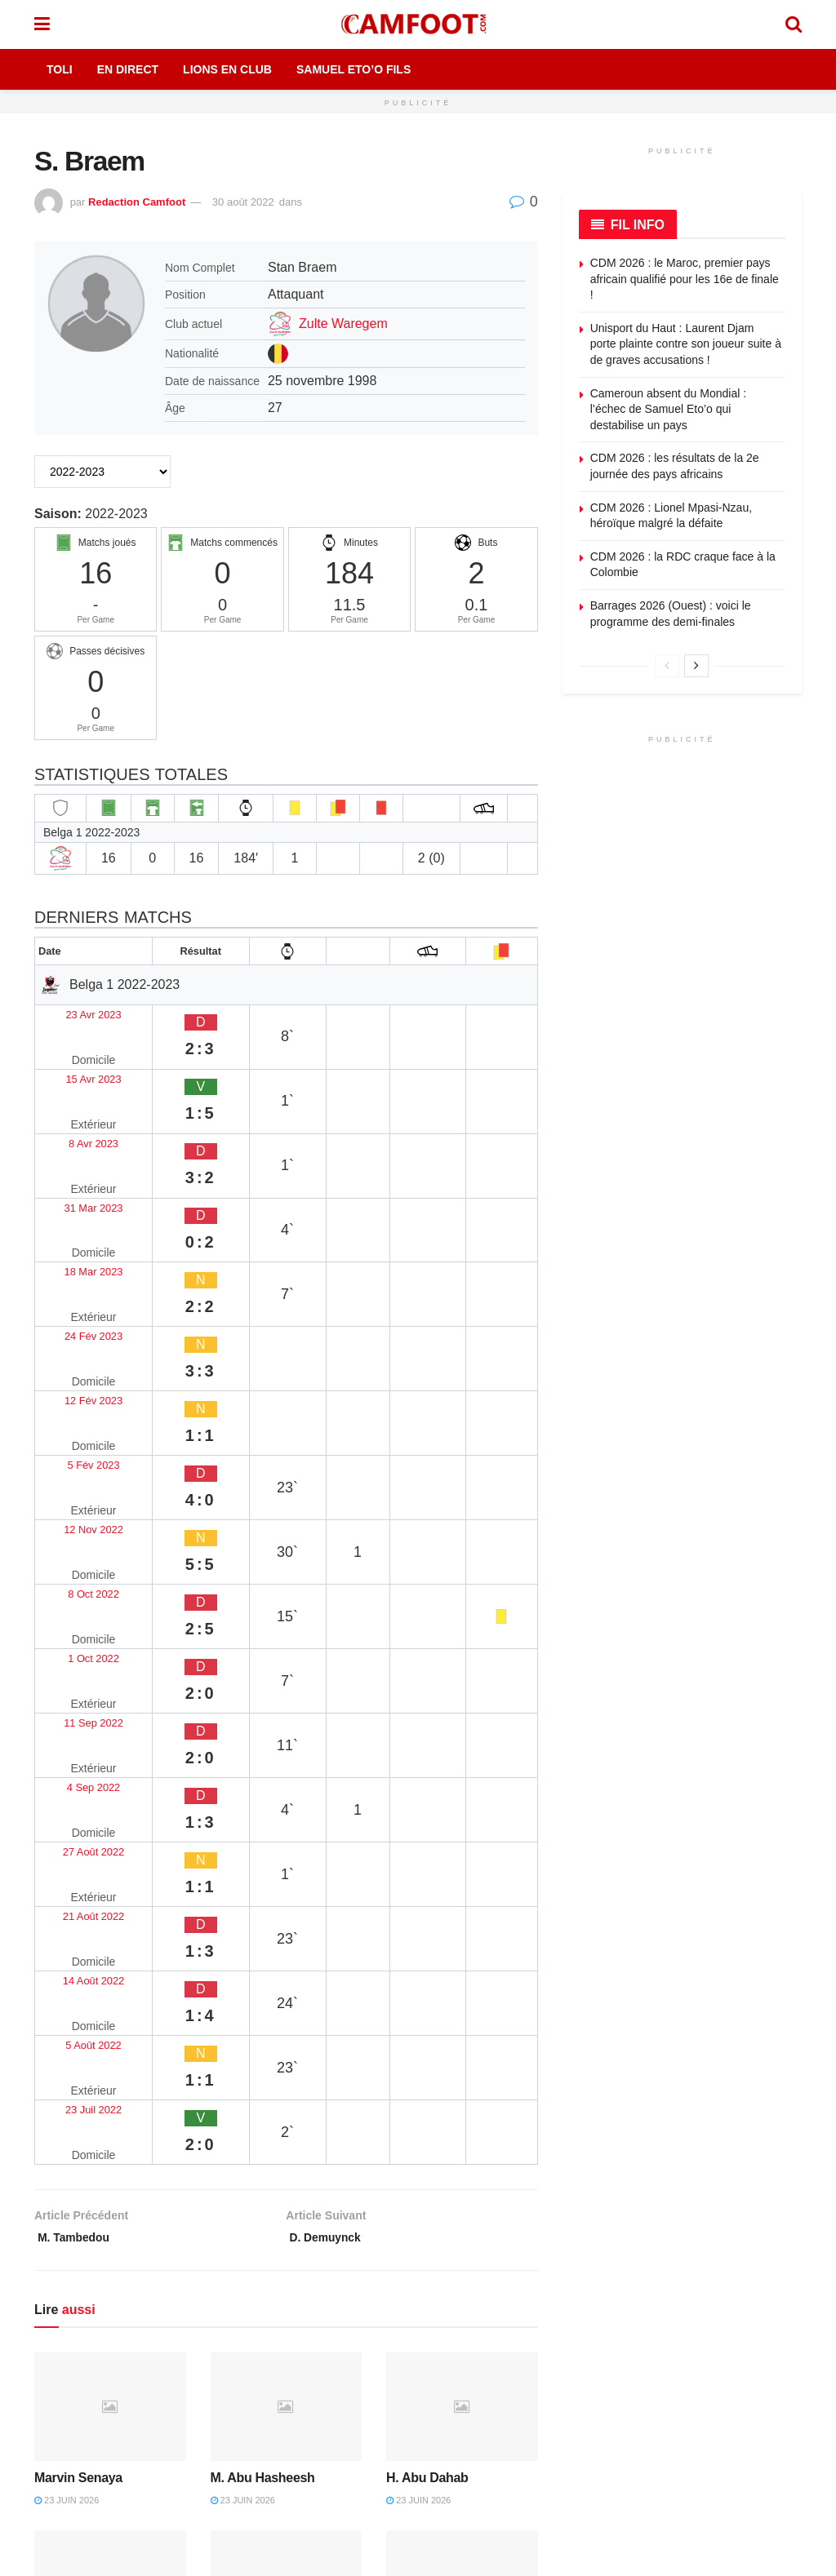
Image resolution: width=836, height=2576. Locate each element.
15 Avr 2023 (76, 1044)
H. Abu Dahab (427, 1888)
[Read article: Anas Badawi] (110, 1995)
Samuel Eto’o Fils (353, 69)
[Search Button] (793, 24)
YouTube (182, 2422)
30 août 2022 (243, 202)
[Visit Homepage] (417, 24)
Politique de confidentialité (350, 2313)
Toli (60, 69)
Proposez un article (703, 2286)
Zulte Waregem (343, 323)
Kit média (492, 2313)
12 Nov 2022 (79, 1267)
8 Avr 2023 (73, 1076)
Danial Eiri (416, 2066)
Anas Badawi (73, 2066)
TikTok (74, 2458)
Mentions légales (327, 2260)
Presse (487, 2366)
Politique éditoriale (330, 2286)
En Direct (127, 69)
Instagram (83, 2422)
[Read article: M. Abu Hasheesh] (286, 1817)
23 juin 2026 (66, 1911)
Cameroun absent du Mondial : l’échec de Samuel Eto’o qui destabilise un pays (668, 409)
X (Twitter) (186, 2386)
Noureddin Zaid (257, 2066)
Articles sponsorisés (705, 2339)
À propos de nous (513, 2260)
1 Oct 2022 (73, 1330)
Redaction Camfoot (136, 202)
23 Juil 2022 (77, 1553)
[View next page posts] (696, 665)
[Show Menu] (42, 24)
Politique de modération (344, 2366)
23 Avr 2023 (76, 1012)
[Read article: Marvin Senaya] (110, 1817)
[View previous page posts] (667, 665)
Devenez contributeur (708, 2313)
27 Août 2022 (80, 1426)
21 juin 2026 (418, 2089)
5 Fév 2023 (74, 1235)
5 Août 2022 (76, 1521)
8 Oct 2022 (73, 1299)
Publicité (490, 2286)
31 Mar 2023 (78, 1108)
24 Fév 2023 (78, 1171)
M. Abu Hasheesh (263, 1888)
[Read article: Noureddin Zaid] (286, 1995)
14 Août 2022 (80, 1489)
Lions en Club (227, 69)
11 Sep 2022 (79, 1362)
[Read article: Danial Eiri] (462, 1995)
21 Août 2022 (80, 1458)
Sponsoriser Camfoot (708, 2366)
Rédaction (494, 2339)
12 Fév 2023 (78, 1203)
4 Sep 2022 (75, 1394)
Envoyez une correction (713, 2260)
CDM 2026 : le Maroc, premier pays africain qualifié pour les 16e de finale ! (684, 278)
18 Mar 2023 (78, 1139)
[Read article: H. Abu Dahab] (462, 1817)
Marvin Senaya (78, 1888)
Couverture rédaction (522, 2392)
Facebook (83, 2386)
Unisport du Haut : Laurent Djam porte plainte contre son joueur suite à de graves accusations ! (685, 343)
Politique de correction (341, 2339)
